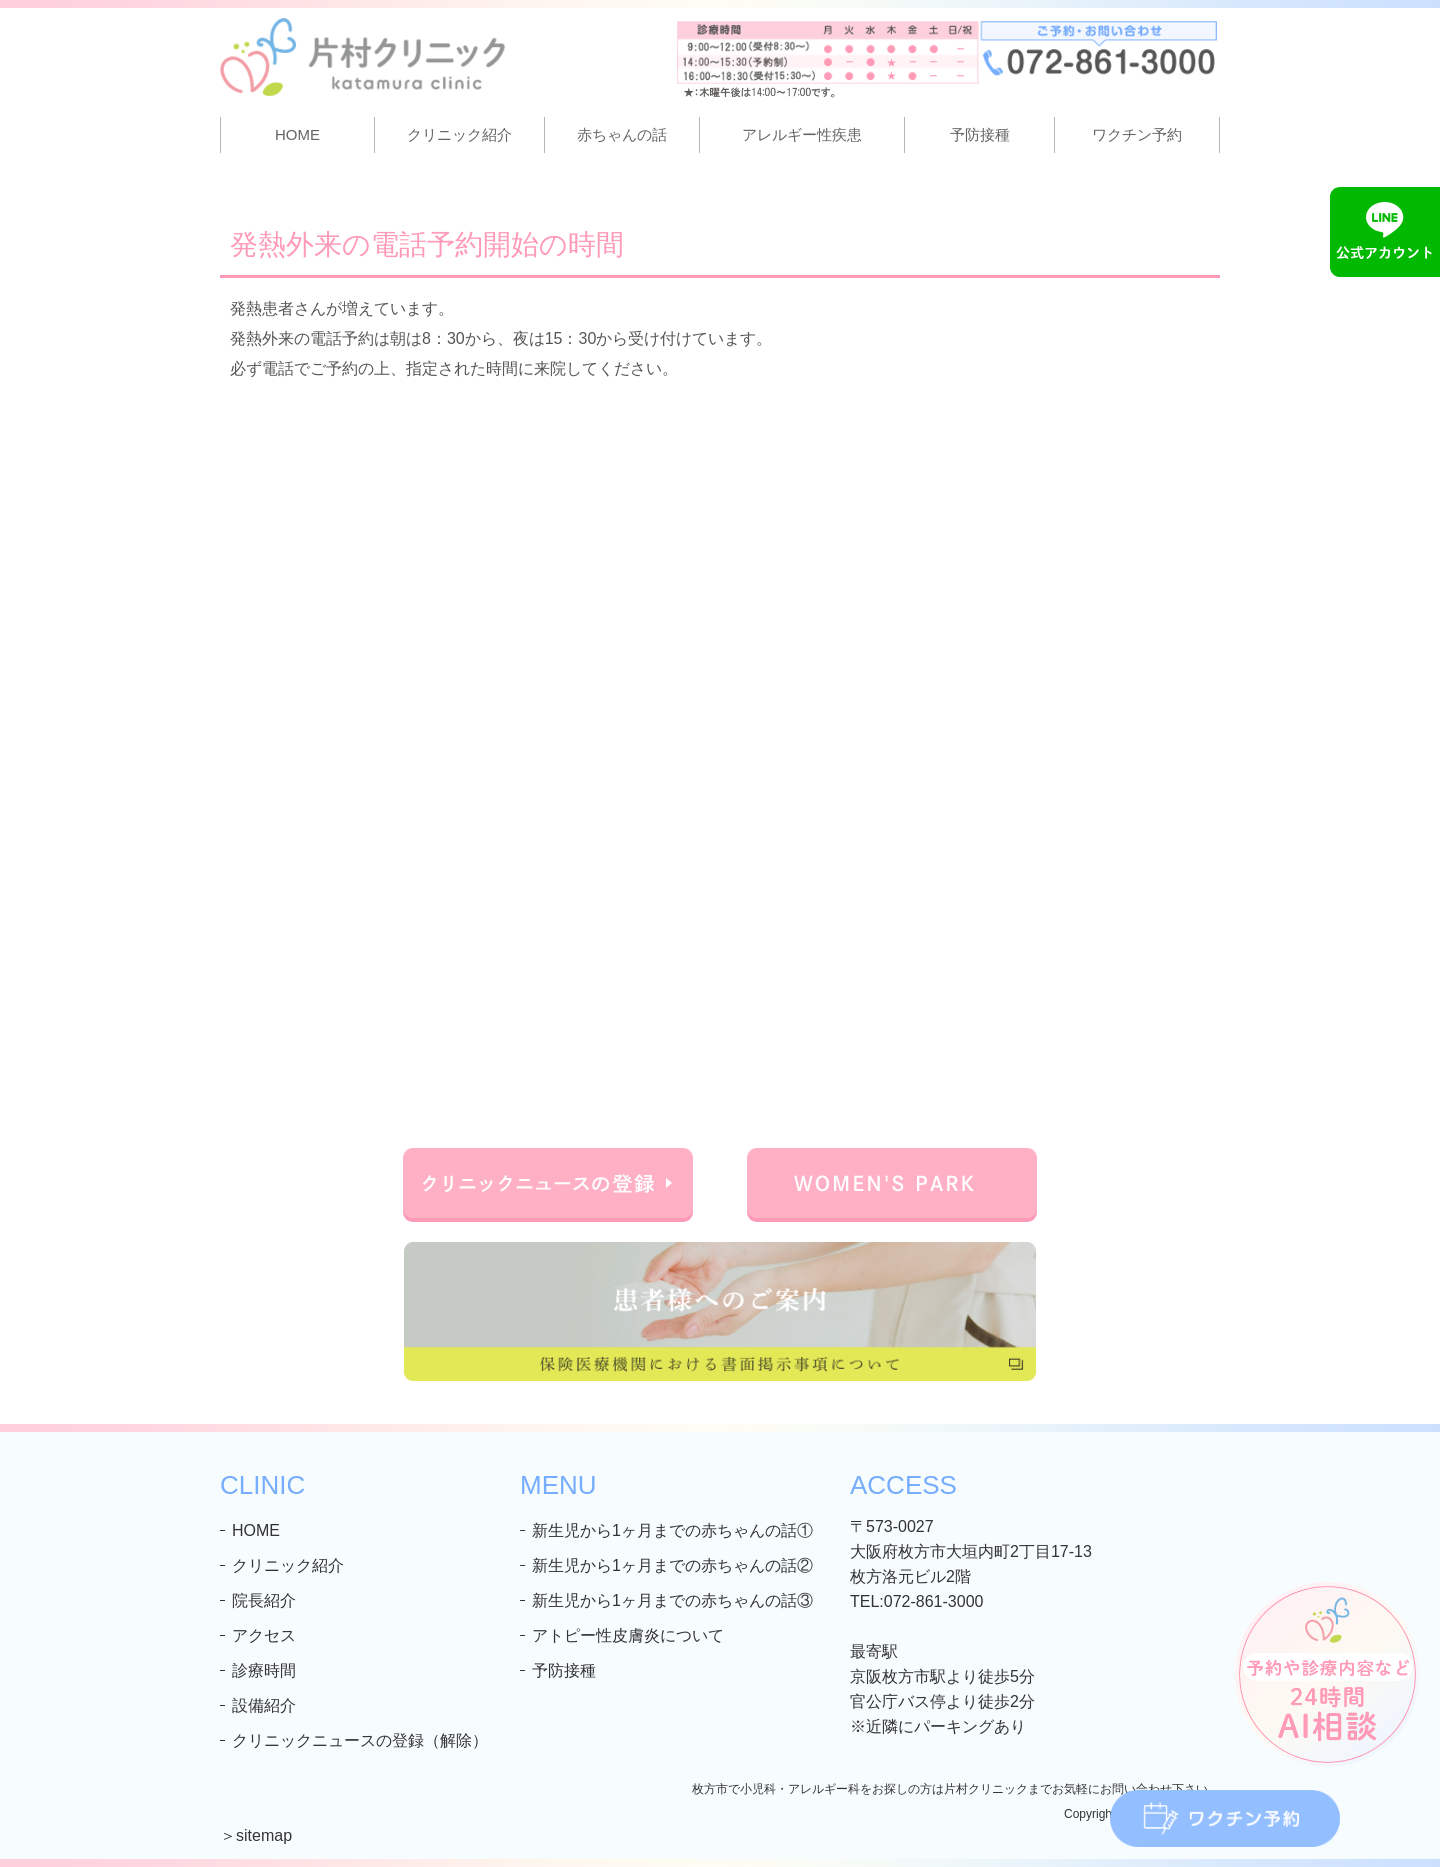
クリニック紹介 (288, 1565)
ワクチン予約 (1137, 134)
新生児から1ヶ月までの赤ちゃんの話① (672, 1530)
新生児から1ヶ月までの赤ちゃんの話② (672, 1565)
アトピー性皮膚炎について (628, 1635)
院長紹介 (264, 1600)
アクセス (264, 1635)
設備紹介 (264, 1705)
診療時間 (264, 1670)
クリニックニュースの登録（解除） (360, 1740)
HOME (297, 134)
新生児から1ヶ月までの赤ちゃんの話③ (672, 1600)
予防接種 (980, 134)
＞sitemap (256, 1835)
